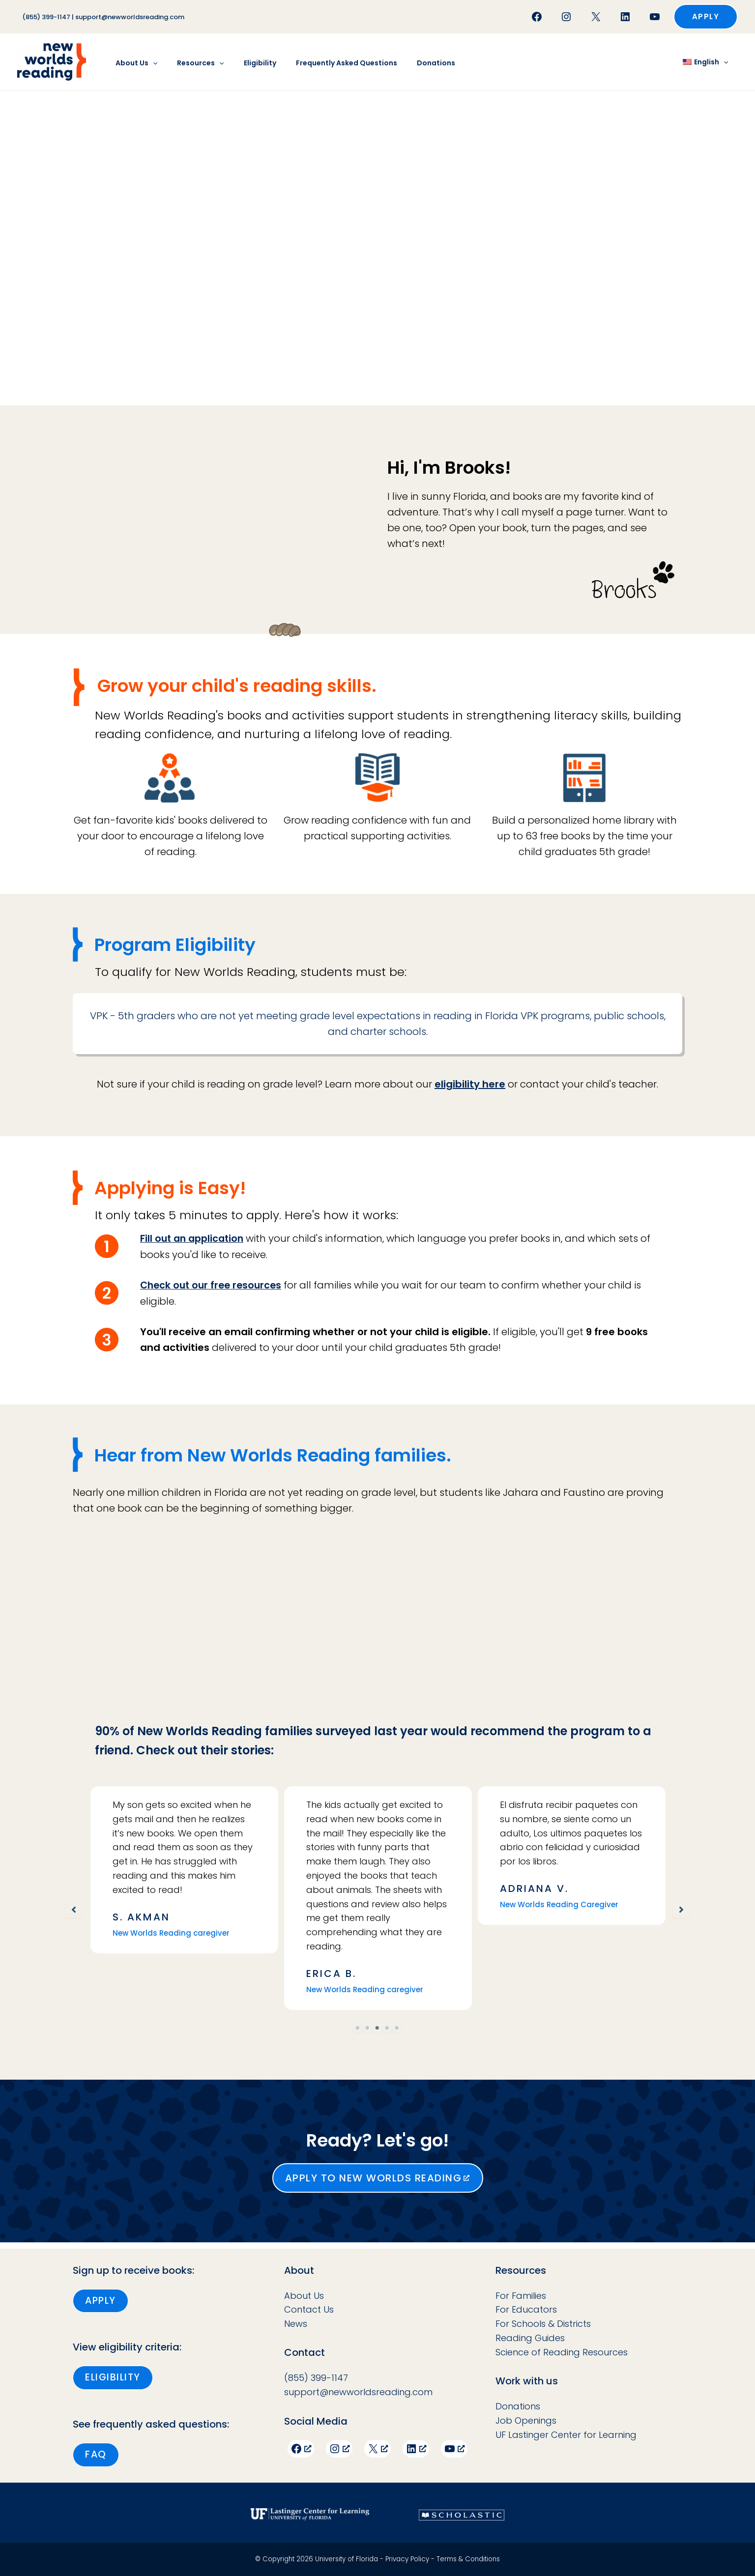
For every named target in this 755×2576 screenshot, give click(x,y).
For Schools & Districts (543, 2322)
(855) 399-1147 (46, 17)
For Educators (526, 2308)
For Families (520, 2294)
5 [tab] (397, 2032)
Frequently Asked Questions (326, 63)
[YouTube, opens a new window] (454, 2447)
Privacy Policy (407, 2559)
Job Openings (525, 2418)
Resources (191, 62)
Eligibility (245, 63)
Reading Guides (530, 2336)
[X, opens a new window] (377, 2447)
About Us (133, 62)
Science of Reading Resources (561, 2350)
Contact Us (309, 2308)
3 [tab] (377, 2032)
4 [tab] (387, 2032)
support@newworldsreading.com (129, 17)
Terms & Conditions (468, 2559)
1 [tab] (358, 2032)
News (295, 2322)
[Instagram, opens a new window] (339, 2447)
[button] (705, 16)
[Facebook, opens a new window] (301, 2447)
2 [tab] (368, 2032)
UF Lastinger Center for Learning (566, 2433)
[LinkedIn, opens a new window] (416, 2447)
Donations (409, 63)
